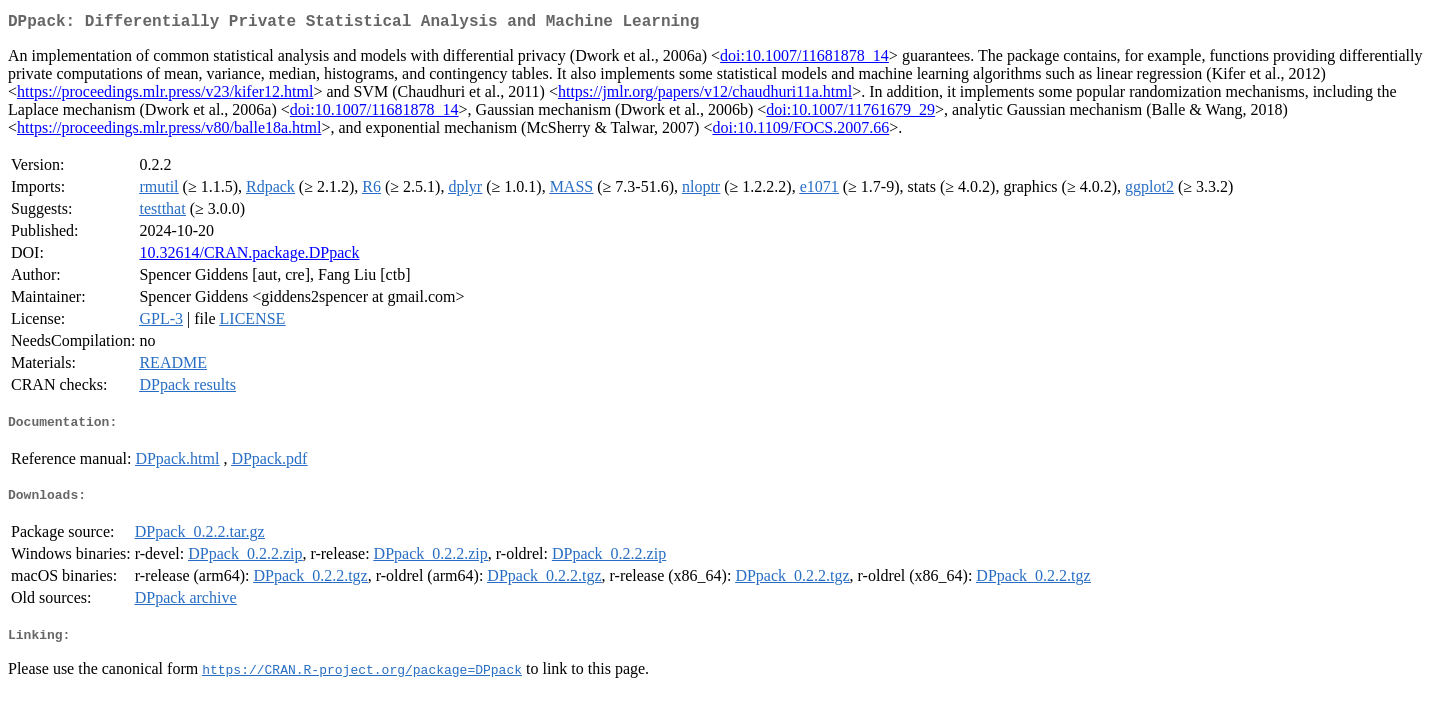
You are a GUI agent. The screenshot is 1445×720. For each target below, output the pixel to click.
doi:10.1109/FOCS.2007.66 (800, 131)
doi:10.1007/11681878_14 (804, 59)
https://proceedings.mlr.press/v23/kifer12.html (165, 95)
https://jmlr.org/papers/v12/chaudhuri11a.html (705, 95)
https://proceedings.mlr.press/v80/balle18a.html (169, 131)
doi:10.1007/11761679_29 (850, 113)
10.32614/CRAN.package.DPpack (249, 256)
